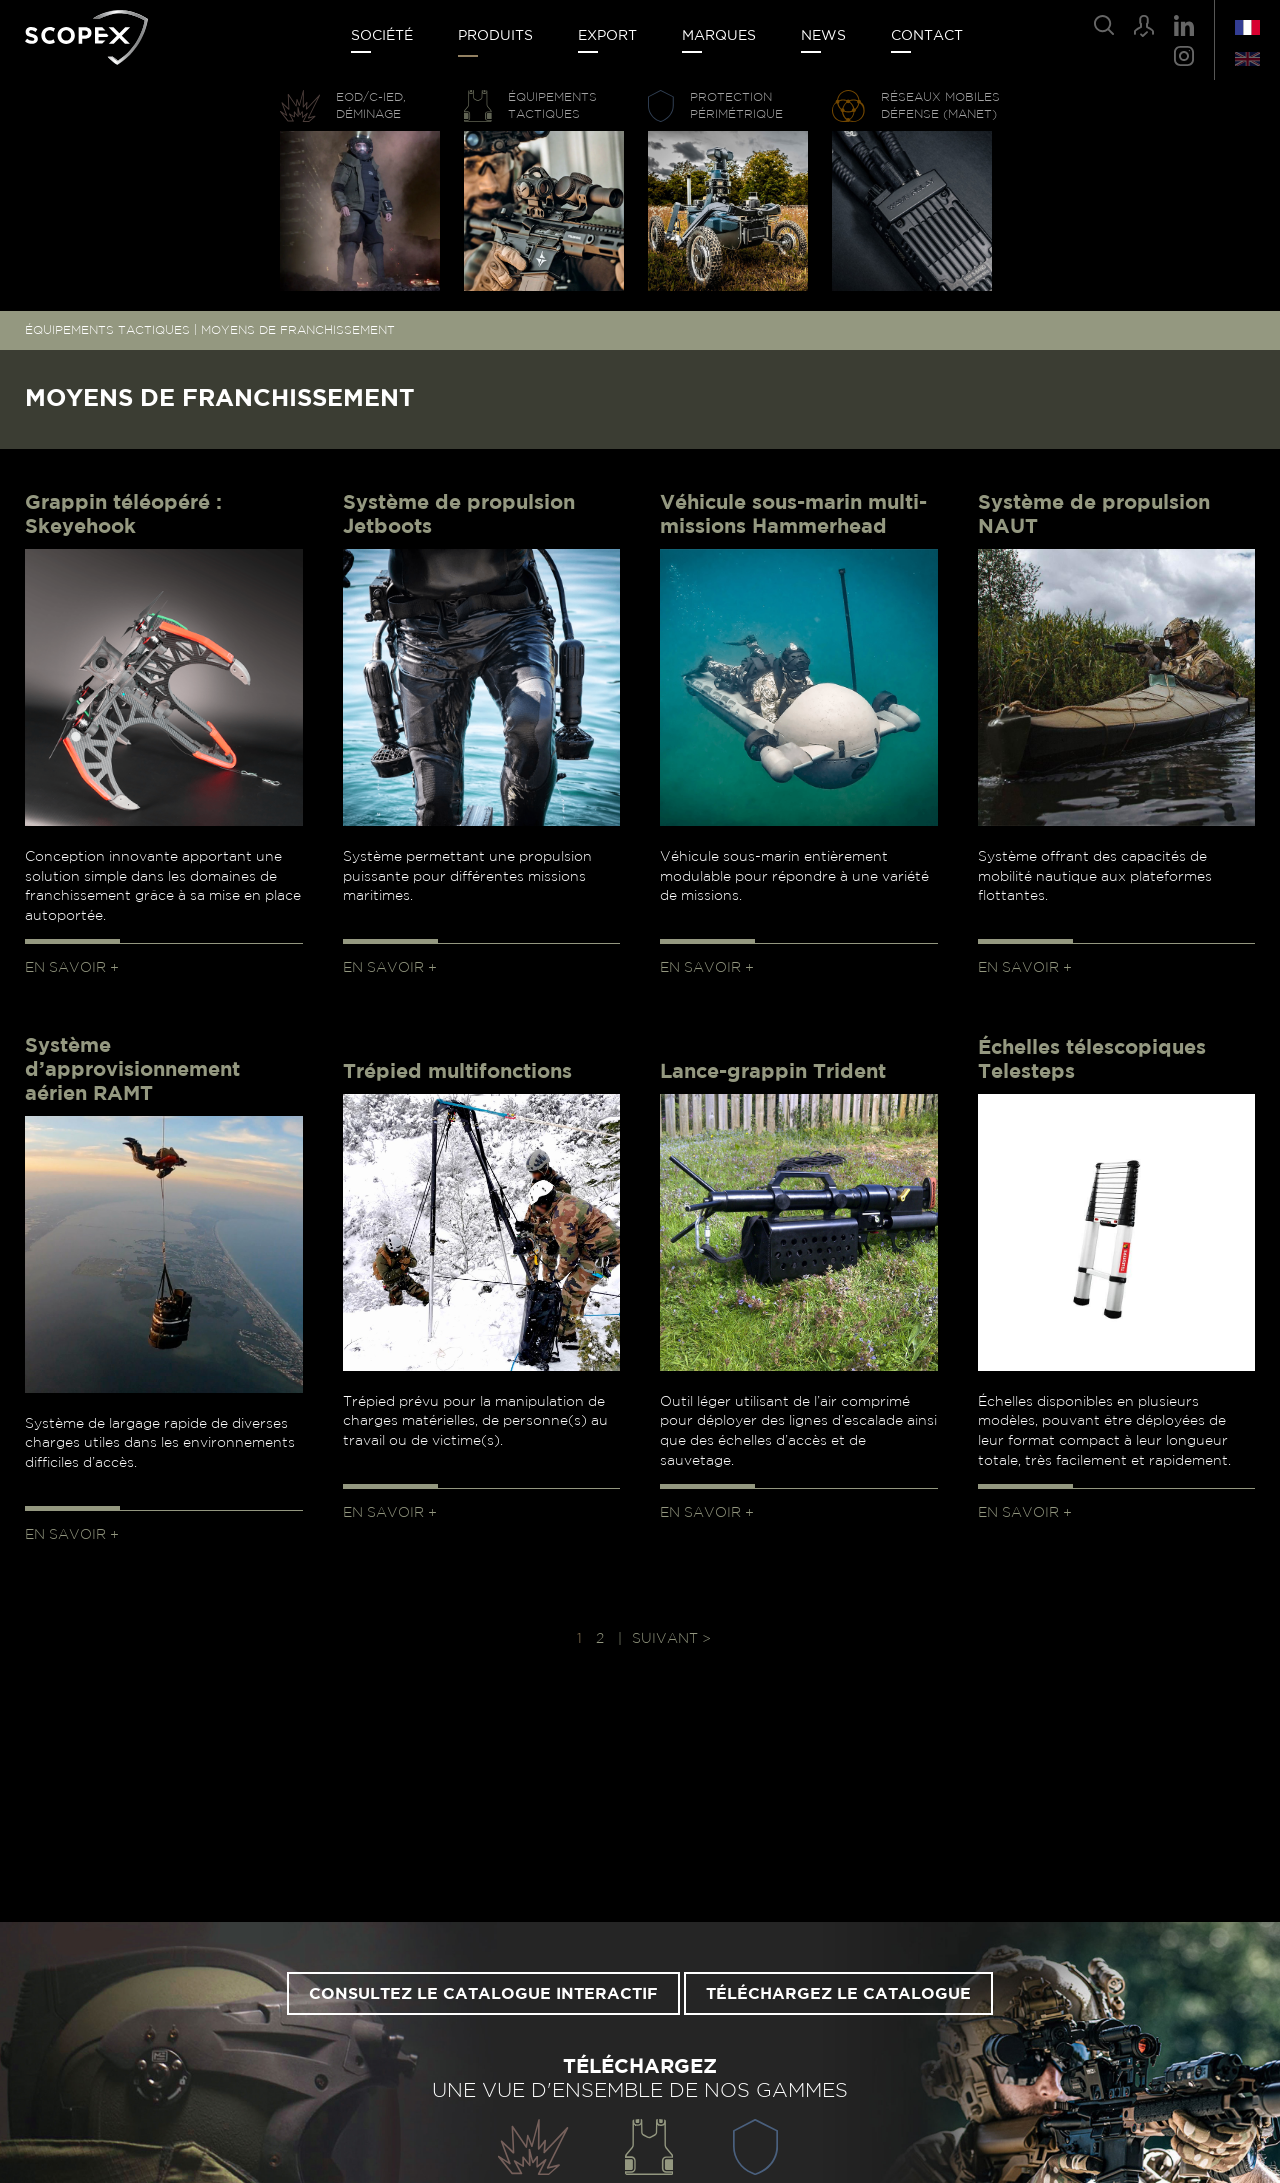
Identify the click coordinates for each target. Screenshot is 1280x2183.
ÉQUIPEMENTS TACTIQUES (107, 330)
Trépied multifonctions (457, 1072)
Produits (495, 36)
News (823, 36)
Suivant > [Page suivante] (671, 1639)
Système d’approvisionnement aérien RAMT (132, 1070)
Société (382, 36)
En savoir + (72, 968)
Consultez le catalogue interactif (483, 1994)
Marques (719, 36)
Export (607, 36)
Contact (927, 36)
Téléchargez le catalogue (838, 1994)
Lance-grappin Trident (773, 1072)
